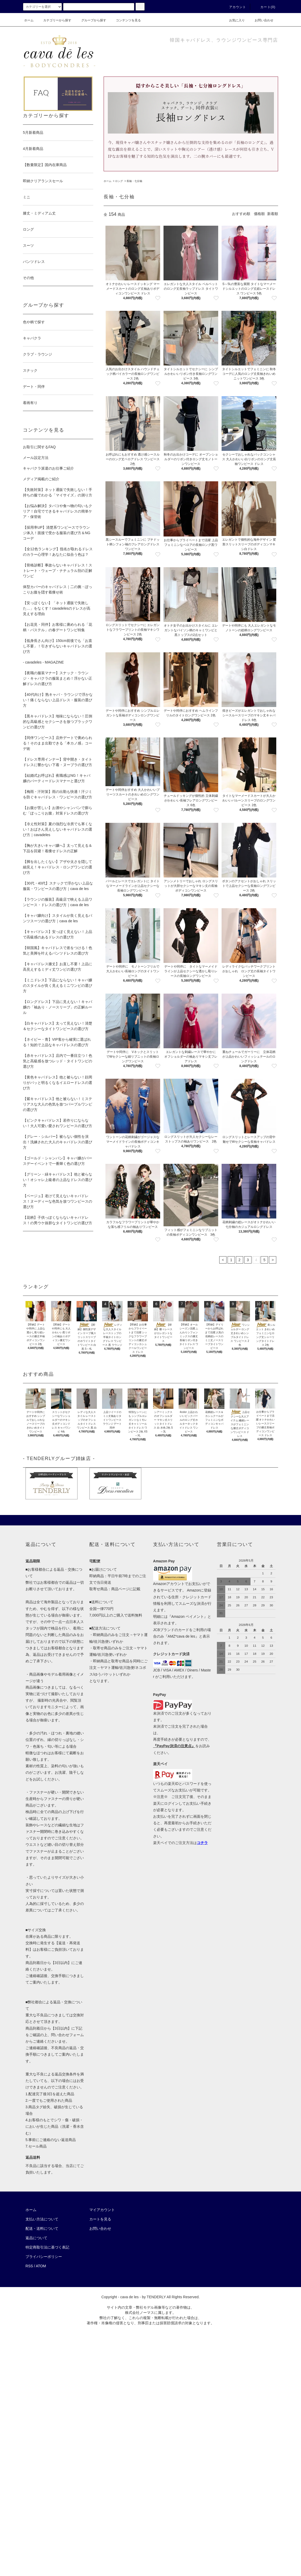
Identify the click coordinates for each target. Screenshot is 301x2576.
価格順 (259, 214)
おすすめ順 (241, 214)
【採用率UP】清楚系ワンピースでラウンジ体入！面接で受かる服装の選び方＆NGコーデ (56, 532)
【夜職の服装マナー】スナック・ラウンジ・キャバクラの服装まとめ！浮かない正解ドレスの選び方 (57, 678)
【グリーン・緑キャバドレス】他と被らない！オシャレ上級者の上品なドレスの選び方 (57, 1179)
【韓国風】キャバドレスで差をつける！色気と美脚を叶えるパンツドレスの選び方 (57, 950)
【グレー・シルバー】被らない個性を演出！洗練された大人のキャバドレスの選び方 (57, 1142)
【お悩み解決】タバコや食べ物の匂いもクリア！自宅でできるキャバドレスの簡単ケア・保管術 (57, 511)
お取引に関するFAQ (39, 447)
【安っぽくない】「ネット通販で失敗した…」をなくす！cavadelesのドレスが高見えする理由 (56, 608)
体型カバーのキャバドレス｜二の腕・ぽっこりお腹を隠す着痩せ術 (57, 589)
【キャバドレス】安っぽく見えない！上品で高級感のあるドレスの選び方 (57, 934)
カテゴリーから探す (54, 20)
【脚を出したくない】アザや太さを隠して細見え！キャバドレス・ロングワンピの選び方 (57, 867)
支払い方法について (42, 2219)
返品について (36, 2238)
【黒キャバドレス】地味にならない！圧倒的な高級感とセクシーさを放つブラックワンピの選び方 (57, 721)
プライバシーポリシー (44, 2257)
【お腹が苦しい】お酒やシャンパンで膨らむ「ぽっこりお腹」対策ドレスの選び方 (57, 810)
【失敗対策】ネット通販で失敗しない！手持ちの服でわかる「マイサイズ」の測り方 (57, 492)
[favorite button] (158, 298)
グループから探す (90, 20)
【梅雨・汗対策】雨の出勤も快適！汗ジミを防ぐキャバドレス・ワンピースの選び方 (57, 794)
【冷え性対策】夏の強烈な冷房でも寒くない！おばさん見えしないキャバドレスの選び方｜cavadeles (57, 829)
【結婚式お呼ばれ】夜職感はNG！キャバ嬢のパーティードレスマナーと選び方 (56, 778)
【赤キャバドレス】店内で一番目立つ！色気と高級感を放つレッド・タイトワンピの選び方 (57, 1061)
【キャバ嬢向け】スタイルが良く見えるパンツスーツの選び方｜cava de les (57, 918)
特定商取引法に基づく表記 (47, 2247)
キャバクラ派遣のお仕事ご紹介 (48, 468)
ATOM (41, 2266)
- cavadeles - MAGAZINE (43, 662)
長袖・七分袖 (134, 181)
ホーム (29, 20)
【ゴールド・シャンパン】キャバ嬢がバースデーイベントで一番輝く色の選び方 (57, 1161)
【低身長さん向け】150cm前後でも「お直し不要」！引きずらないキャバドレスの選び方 (57, 646)
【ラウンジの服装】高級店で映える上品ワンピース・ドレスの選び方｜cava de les (57, 902)
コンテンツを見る (125, 20)
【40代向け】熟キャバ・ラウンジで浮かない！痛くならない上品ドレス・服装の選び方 (58, 700)
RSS (29, 2266)
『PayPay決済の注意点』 (174, 1746)
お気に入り (234, 20)
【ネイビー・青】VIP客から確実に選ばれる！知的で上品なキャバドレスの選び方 (57, 1042)
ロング (119, 181)
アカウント (234, 7)
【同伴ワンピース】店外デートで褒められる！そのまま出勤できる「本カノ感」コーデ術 (57, 743)
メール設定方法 (35, 458)
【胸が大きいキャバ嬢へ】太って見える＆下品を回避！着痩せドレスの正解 (57, 848)
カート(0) (264, 7)
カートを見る (100, 2219)
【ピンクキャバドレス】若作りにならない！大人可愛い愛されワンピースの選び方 (57, 1123)
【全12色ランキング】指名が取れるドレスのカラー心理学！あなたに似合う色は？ (58, 552)
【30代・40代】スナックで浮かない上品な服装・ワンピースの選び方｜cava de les (58, 886)
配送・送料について (42, 2228)
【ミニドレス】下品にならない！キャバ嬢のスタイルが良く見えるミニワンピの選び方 (57, 985)
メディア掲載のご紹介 (41, 479)
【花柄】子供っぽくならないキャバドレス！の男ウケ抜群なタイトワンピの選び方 (57, 1220)
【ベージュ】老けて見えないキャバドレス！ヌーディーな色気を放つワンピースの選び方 (57, 1201)
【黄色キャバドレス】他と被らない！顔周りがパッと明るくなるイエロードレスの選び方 (57, 1082)
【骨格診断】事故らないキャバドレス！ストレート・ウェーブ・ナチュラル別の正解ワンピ (57, 570)
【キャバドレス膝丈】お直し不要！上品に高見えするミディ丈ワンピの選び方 (57, 966)
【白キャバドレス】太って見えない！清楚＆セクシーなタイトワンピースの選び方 (57, 1026)
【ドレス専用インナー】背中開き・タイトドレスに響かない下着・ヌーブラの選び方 (57, 762)
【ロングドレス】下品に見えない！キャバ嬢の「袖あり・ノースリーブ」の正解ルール (57, 1007)
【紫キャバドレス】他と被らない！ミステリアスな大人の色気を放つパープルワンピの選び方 (57, 1104)
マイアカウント (102, 2210)
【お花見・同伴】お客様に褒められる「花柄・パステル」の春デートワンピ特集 (57, 627)
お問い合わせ (260, 20)
